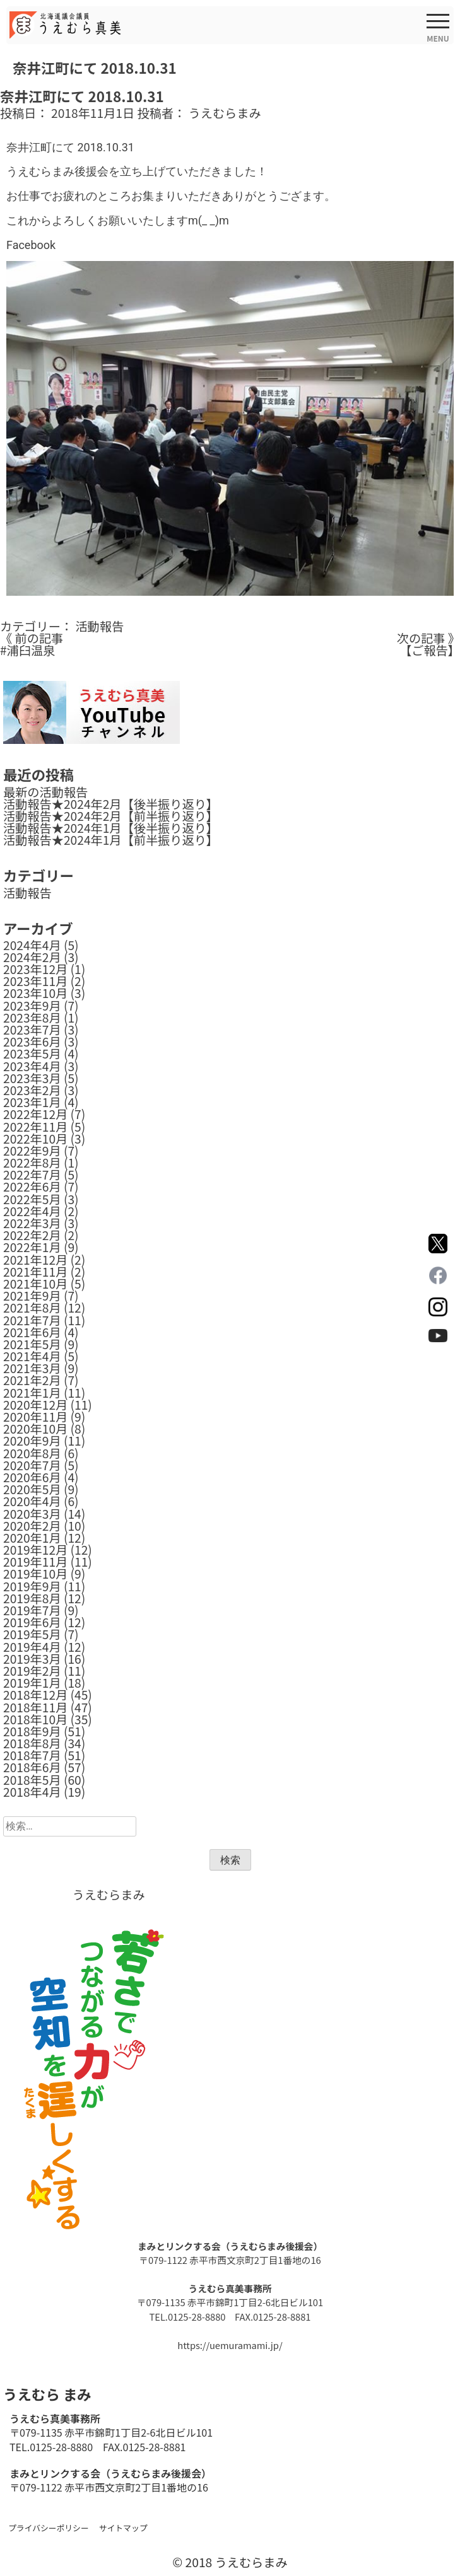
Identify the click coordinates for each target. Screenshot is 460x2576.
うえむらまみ (225, 113)
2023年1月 (32, 1102)
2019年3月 (32, 1659)
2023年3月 (32, 1078)
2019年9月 (32, 1586)
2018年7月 (32, 1755)
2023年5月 (32, 1053)
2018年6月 (32, 1767)
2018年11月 (35, 1707)
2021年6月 (32, 1332)
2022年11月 (35, 1126)
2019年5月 (32, 1634)
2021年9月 (32, 1295)
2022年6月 (32, 1186)
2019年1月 (32, 1682)
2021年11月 (35, 1271)
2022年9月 (32, 1150)
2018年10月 (35, 1719)
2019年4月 (32, 1647)
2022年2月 (32, 1235)
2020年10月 (35, 1428)
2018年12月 (35, 1694)
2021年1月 (32, 1392)
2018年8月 (32, 1743)
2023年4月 (32, 1066)
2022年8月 (32, 1162)
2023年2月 (32, 1090)
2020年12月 (35, 1404)
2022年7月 (32, 1174)
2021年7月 (32, 1320)
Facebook (31, 245)
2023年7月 (32, 1029)
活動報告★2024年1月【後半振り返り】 (110, 828)
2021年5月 (32, 1344)
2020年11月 (35, 1416)
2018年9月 (32, 1731)
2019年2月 (32, 1671)
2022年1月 (32, 1247)
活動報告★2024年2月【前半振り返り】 (110, 816)
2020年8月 (32, 1453)
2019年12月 (35, 1549)
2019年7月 (32, 1610)
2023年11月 (35, 981)
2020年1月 (32, 1537)
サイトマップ (123, 2528)
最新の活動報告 (45, 792)
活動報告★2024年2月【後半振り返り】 (110, 804)
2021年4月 (32, 1356)
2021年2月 (32, 1380)
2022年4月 (32, 1211)
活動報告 (99, 626)
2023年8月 (32, 1017)
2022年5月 (32, 1199)
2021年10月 (35, 1283)
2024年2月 (32, 957)
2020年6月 (32, 1477)
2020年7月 (32, 1465)
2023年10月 (35, 993)
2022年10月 (35, 1138)
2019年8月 (32, 1598)
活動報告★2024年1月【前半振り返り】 (110, 840)
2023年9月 (32, 1005)
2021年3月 (32, 1368)
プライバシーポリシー (48, 2528)
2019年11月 (35, 1561)
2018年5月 (32, 1780)
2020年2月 (32, 1526)
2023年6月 (32, 1041)
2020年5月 (32, 1489)
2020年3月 (32, 1514)
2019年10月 (35, 1573)
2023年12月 (35, 969)
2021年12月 (35, 1259)
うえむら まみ (47, 2394)
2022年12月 (35, 1114)
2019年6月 (32, 1622)
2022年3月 (32, 1223)
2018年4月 (32, 1792)
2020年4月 (32, 1501)
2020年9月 (32, 1440)
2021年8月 (32, 1307)
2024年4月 (32, 945)
